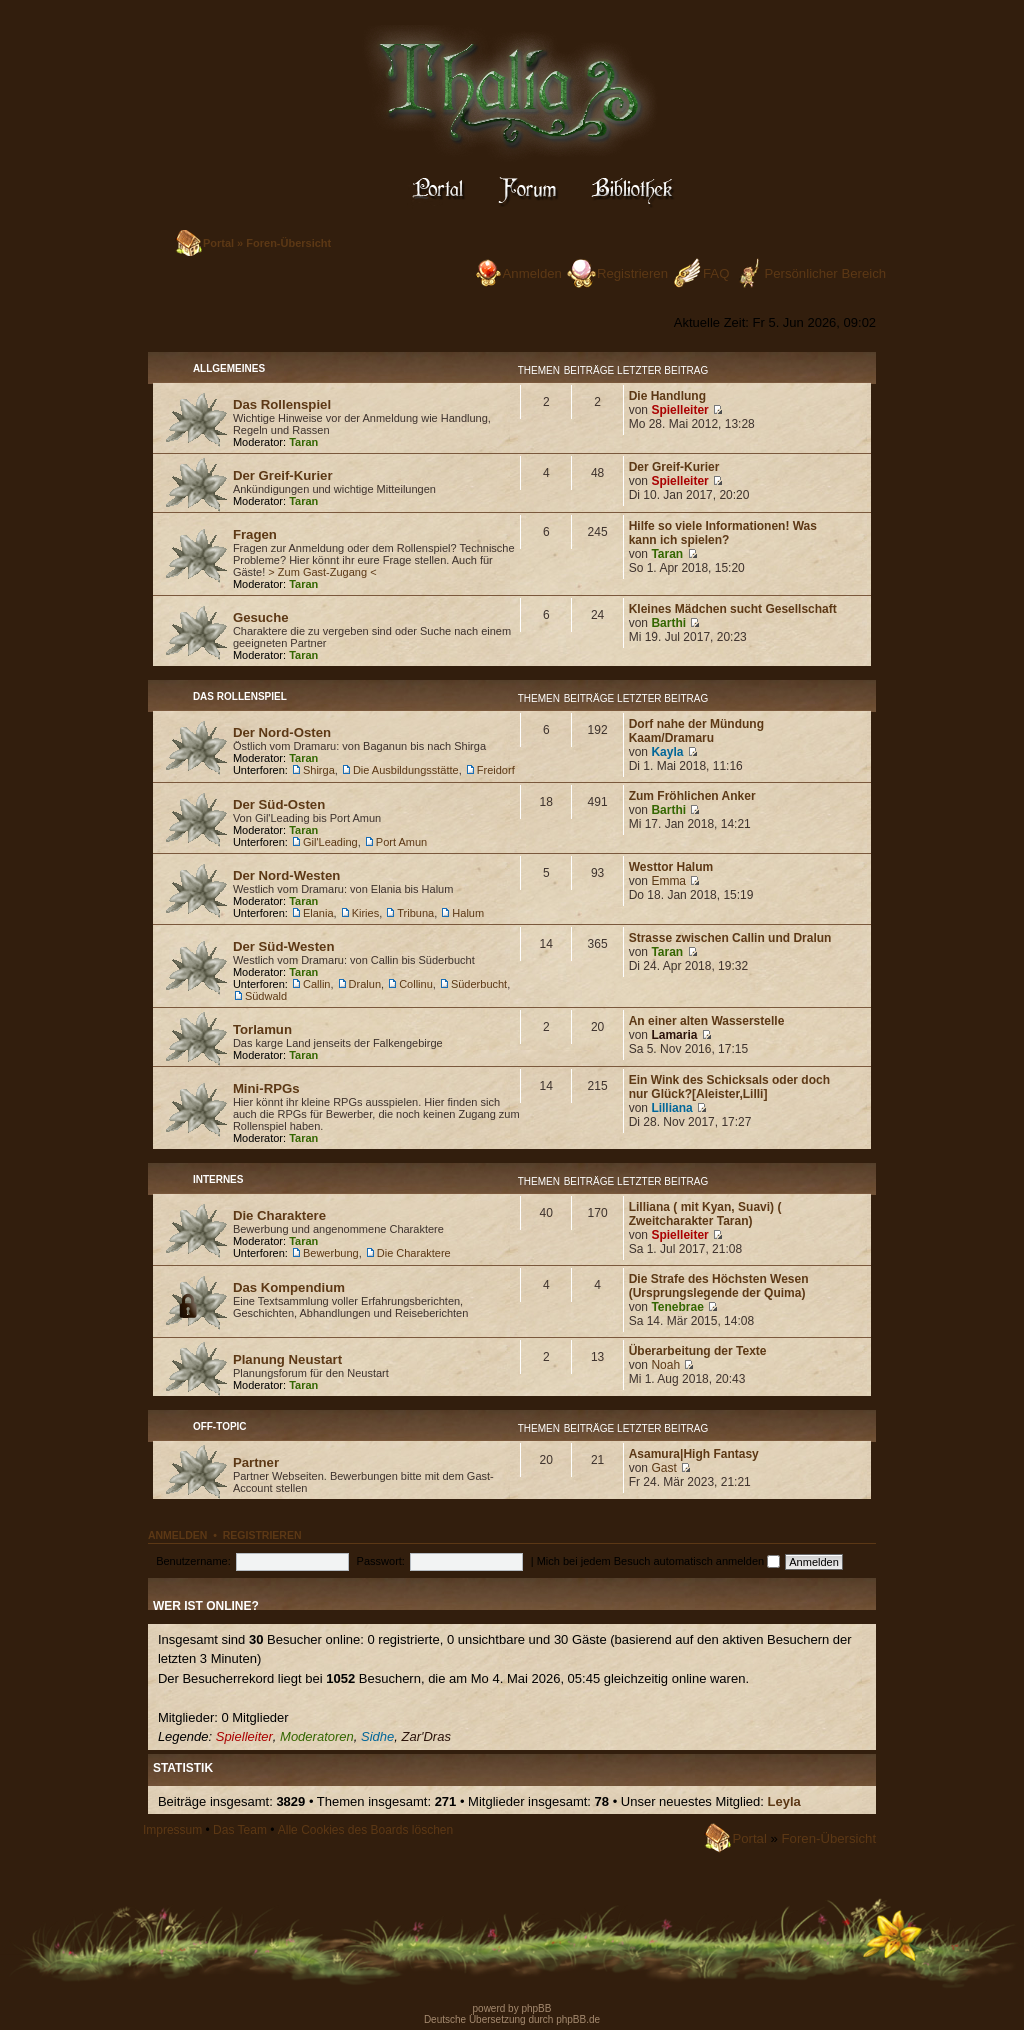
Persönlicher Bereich (825, 273)
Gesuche (261, 617)
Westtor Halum (671, 867)
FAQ (716, 273)
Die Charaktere (279, 1215)
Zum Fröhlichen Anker (692, 796)
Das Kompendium (289, 1287)
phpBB (535, 2008)
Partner (256, 1462)
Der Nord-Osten (282, 732)
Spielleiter (679, 410)
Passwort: (381, 1561)
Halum (468, 913)
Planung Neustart (287, 1359)
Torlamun (262, 1029)
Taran (303, 442)
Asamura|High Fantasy (694, 1454)
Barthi (668, 623)
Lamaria (674, 1035)
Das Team (240, 1830)
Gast (663, 1468)
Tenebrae (677, 1307)
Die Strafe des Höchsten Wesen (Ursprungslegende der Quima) (719, 1286)
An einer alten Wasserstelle (707, 1021)
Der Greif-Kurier (283, 475)
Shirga (319, 770)
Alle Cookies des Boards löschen (365, 1830)
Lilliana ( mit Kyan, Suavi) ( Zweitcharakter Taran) (705, 1214)
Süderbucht (479, 984)
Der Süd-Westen (284, 946)
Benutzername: (193, 1561)
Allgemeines (229, 368)
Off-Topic (220, 1426)
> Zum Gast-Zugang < (322, 572)
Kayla (667, 752)
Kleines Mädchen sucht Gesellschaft (733, 609)
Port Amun (401, 842)
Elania (318, 913)
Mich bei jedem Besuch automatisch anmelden (659, 1561)
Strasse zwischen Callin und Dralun (730, 938)
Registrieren (632, 273)
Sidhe (377, 1736)
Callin (317, 984)
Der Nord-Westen (286, 875)
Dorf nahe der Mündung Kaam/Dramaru (696, 731)
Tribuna (415, 913)
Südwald (266, 996)
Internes (218, 1179)
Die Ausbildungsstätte (406, 770)
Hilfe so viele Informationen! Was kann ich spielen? (723, 533)
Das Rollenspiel (282, 404)
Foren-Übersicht (288, 243)
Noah (665, 1365)
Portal (218, 243)
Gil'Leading (330, 842)
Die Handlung (667, 396)
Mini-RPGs (266, 1088)
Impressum (172, 1830)
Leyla (784, 1801)
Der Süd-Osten (279, 804)
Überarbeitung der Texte (698, 1351)
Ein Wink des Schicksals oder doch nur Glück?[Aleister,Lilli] (729, 1087)
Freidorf (496, 770)
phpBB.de (578, 2019)
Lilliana (671, 1108)
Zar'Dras (425, 1736)
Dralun (365, 984)
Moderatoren (317, 1736)
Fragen (255, 534)
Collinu (416, 984)
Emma (668, 881)
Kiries (366, 913)
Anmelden (532, 273)
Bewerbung (331, 1253)
